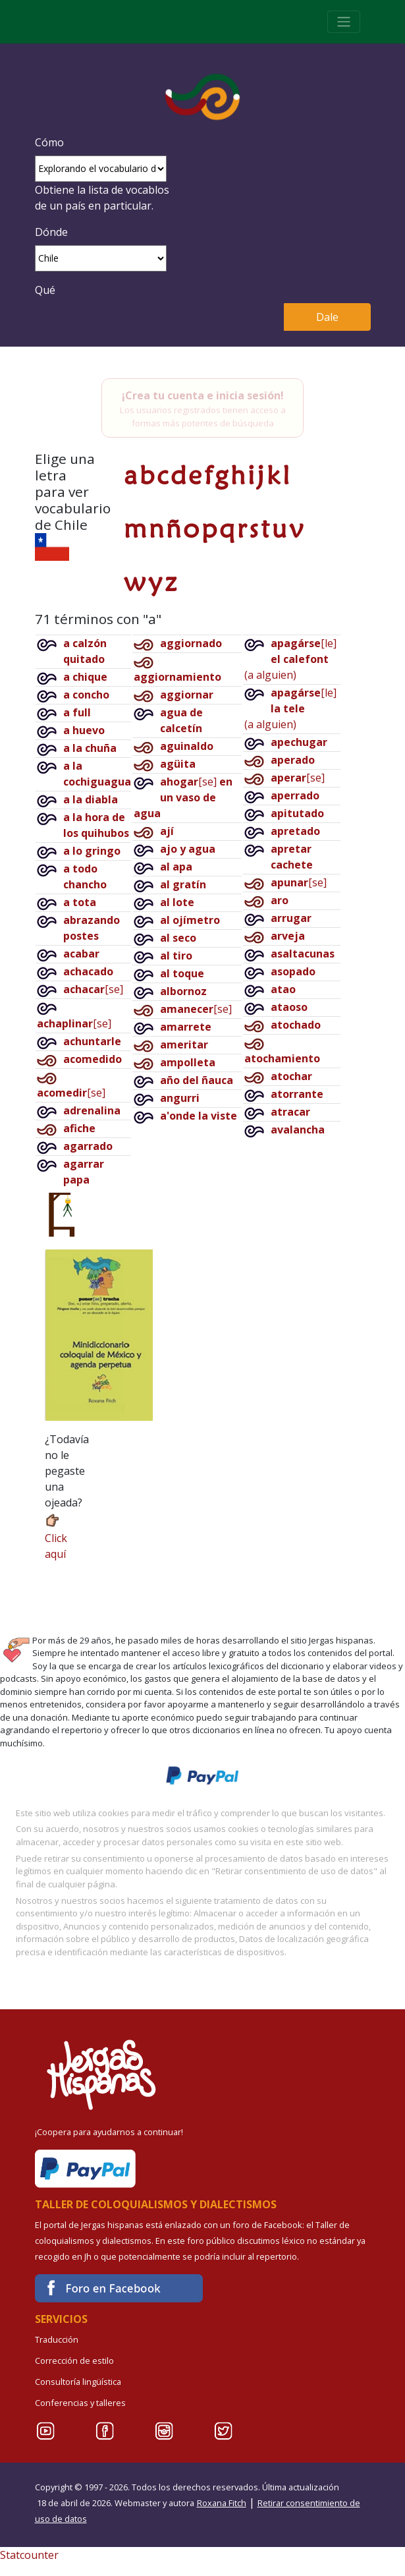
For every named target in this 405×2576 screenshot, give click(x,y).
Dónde (51, 232)
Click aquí (56, 1536)
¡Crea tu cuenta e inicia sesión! (203, 395)
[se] (93, 989)
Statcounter (29, 2555)
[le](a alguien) (290, 659)
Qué (45, 290)
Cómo (49, 142)
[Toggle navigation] (343, 22)
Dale (327, 317)
